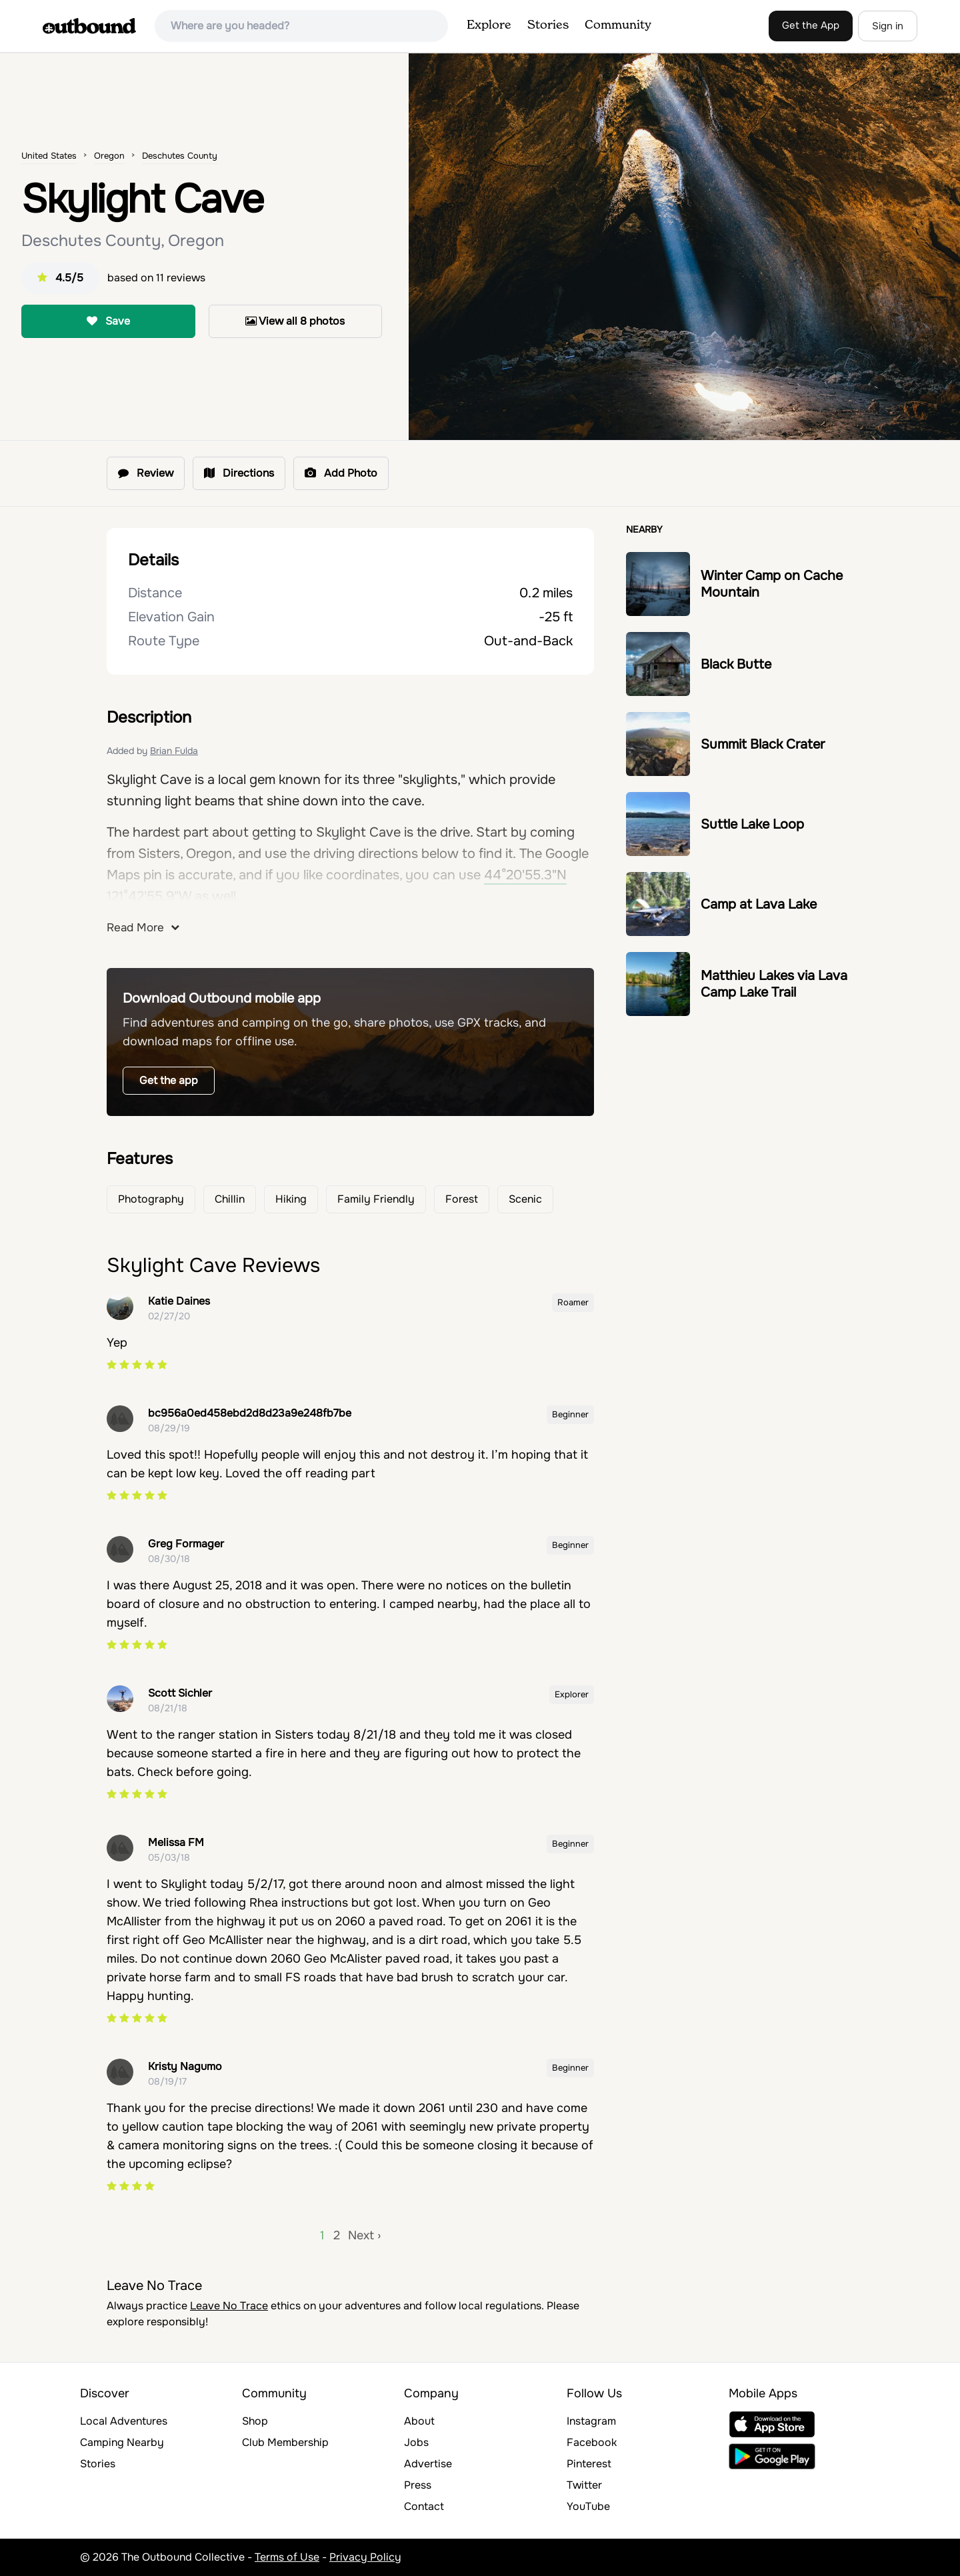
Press (417, 2485)
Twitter (584, 2485)
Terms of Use (287, 2557)
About (419, 2421)
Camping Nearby (122, 2442)
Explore (489, 25)
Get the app (168, 1080)
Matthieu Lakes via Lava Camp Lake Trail (774, 984)
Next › (364, 2235)
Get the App (810, 25)
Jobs (416, 2442)
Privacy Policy (365, 2557)
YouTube (588, 2506)
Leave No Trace (229, 2306)
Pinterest (589, 2464)
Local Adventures (123, 2421)
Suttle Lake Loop (752, 824)
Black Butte (736, 664)
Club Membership (285, 2442)
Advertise (428, 2464)
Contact (424, 2506)
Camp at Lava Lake (759, 904)
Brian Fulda (174, 751)
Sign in (887, 26)
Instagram (591, 2421)
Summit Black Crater (763, 744)
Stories (548, 25)
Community (618, 25)
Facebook (592, 2442)
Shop (255, 2421)
